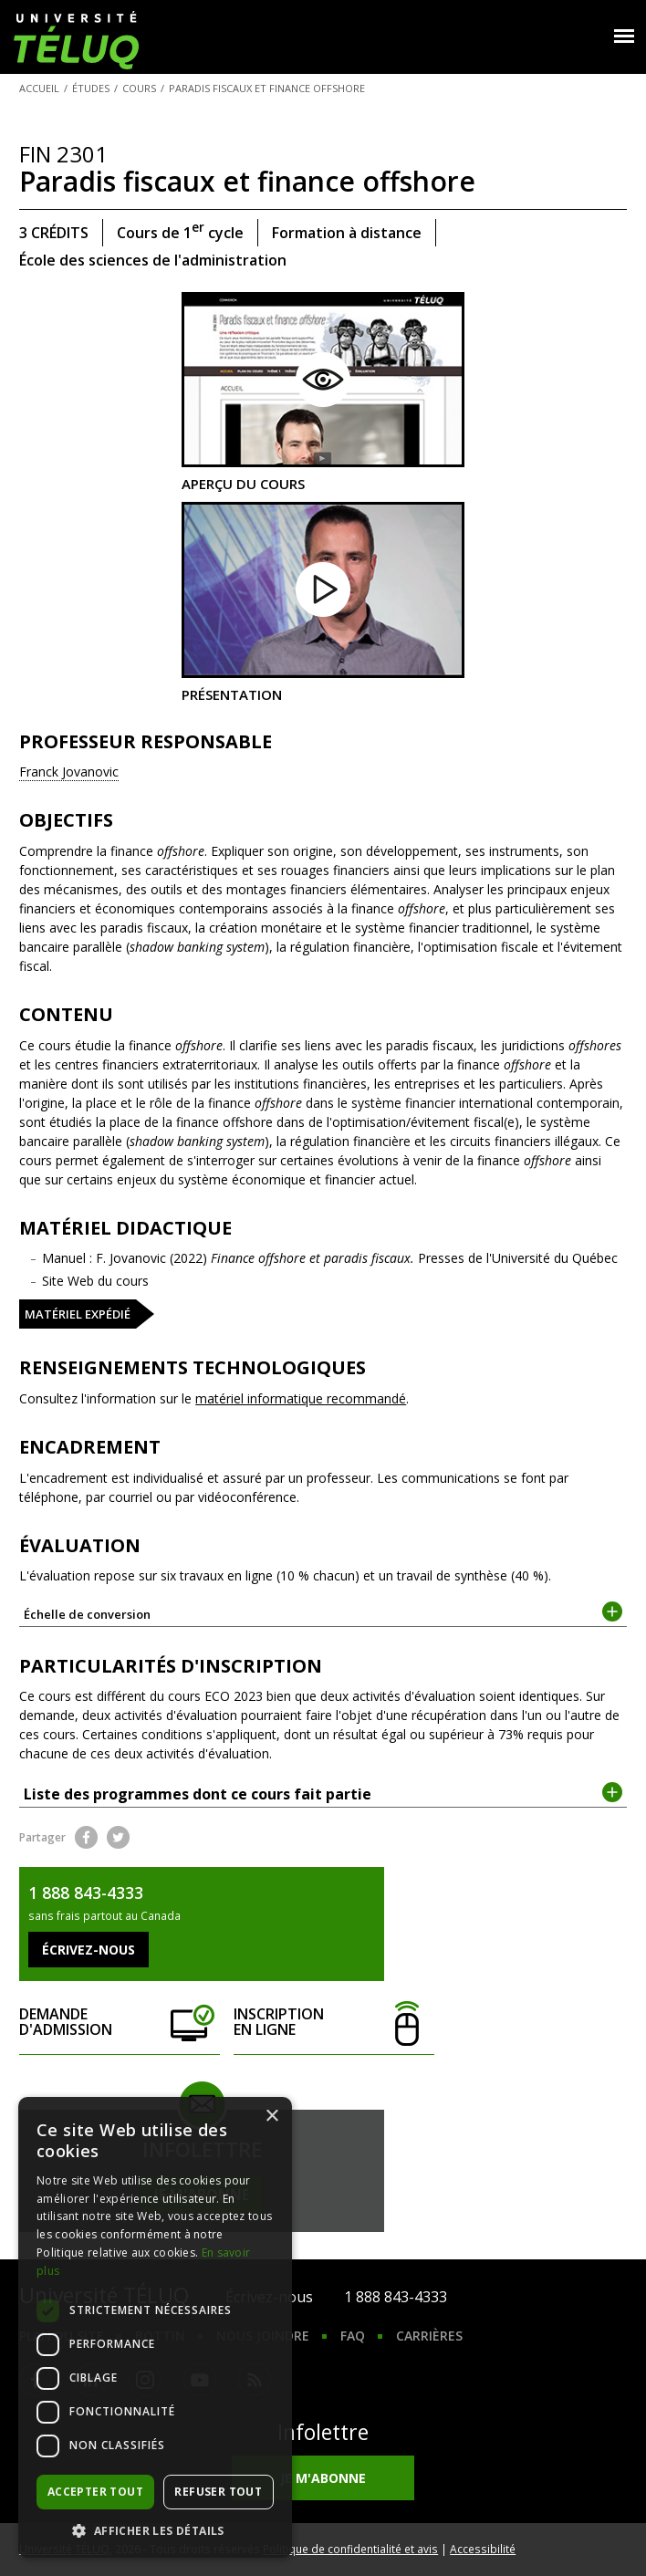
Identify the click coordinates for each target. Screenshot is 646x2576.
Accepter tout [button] (95, 2491)
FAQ (352, 2335)
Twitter (118, 1837)
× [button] (271, 2116)
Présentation (323, 602)
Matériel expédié (77, 1314)
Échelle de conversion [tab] (323, 1612)
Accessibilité (483, 2548)
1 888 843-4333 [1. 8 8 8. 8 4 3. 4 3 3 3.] (395, 2297)
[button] (155, 2530)
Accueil (39, 88)
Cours (139, 88)
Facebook (86, 1837)
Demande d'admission (119, 2022)
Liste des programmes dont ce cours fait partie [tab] (323, 1793)
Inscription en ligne (333, 2022)
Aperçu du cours (323, 392)
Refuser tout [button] (218, 2491)
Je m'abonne (323, 2478)
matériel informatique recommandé (300, 1398)
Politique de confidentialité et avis (350, 2548)
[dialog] (155, 2327)
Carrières (429, 2335)
